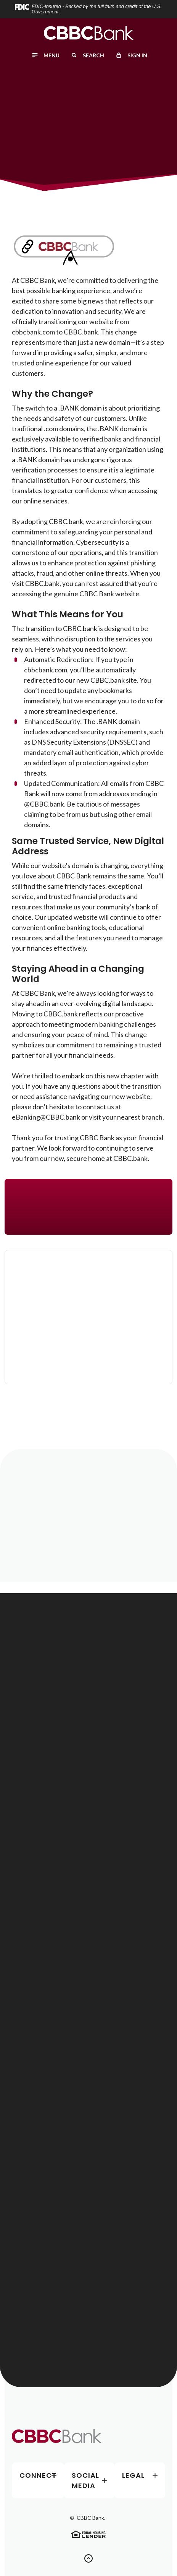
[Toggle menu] (44, 55)
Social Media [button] (85, 2480)
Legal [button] (133, 2475)
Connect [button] (37, 2475)
